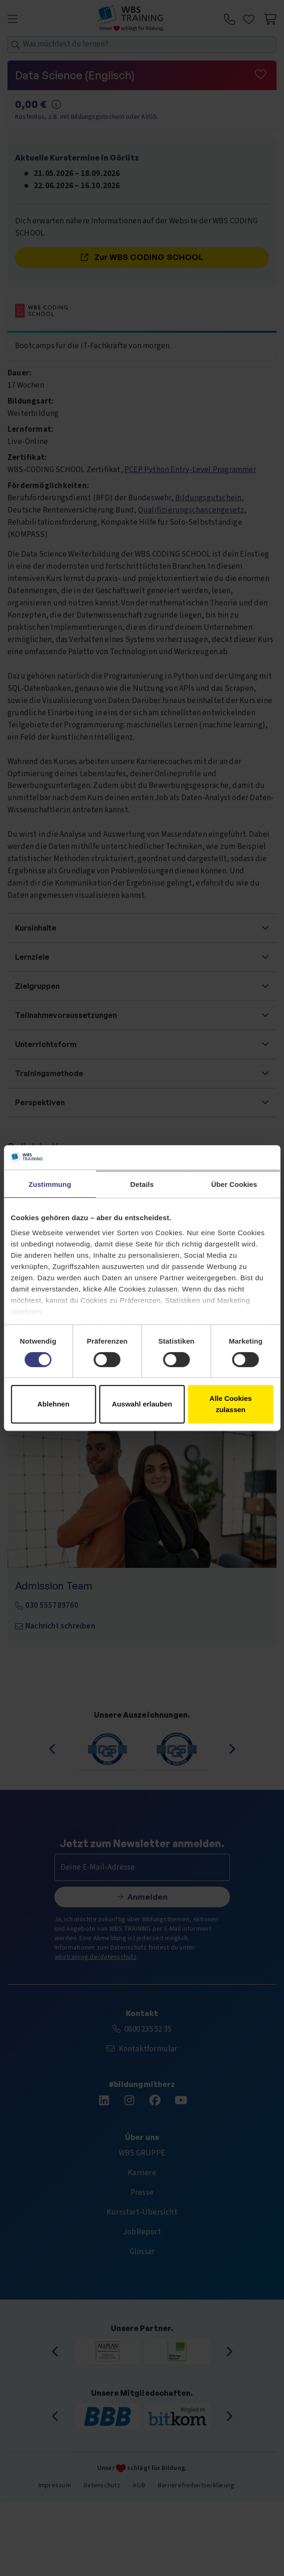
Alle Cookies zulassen (230, 1404)
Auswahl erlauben (142, 1404)
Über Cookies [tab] (234, 1184)
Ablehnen (53, 1404)
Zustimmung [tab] (50, 1184)
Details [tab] (142, 1184)
